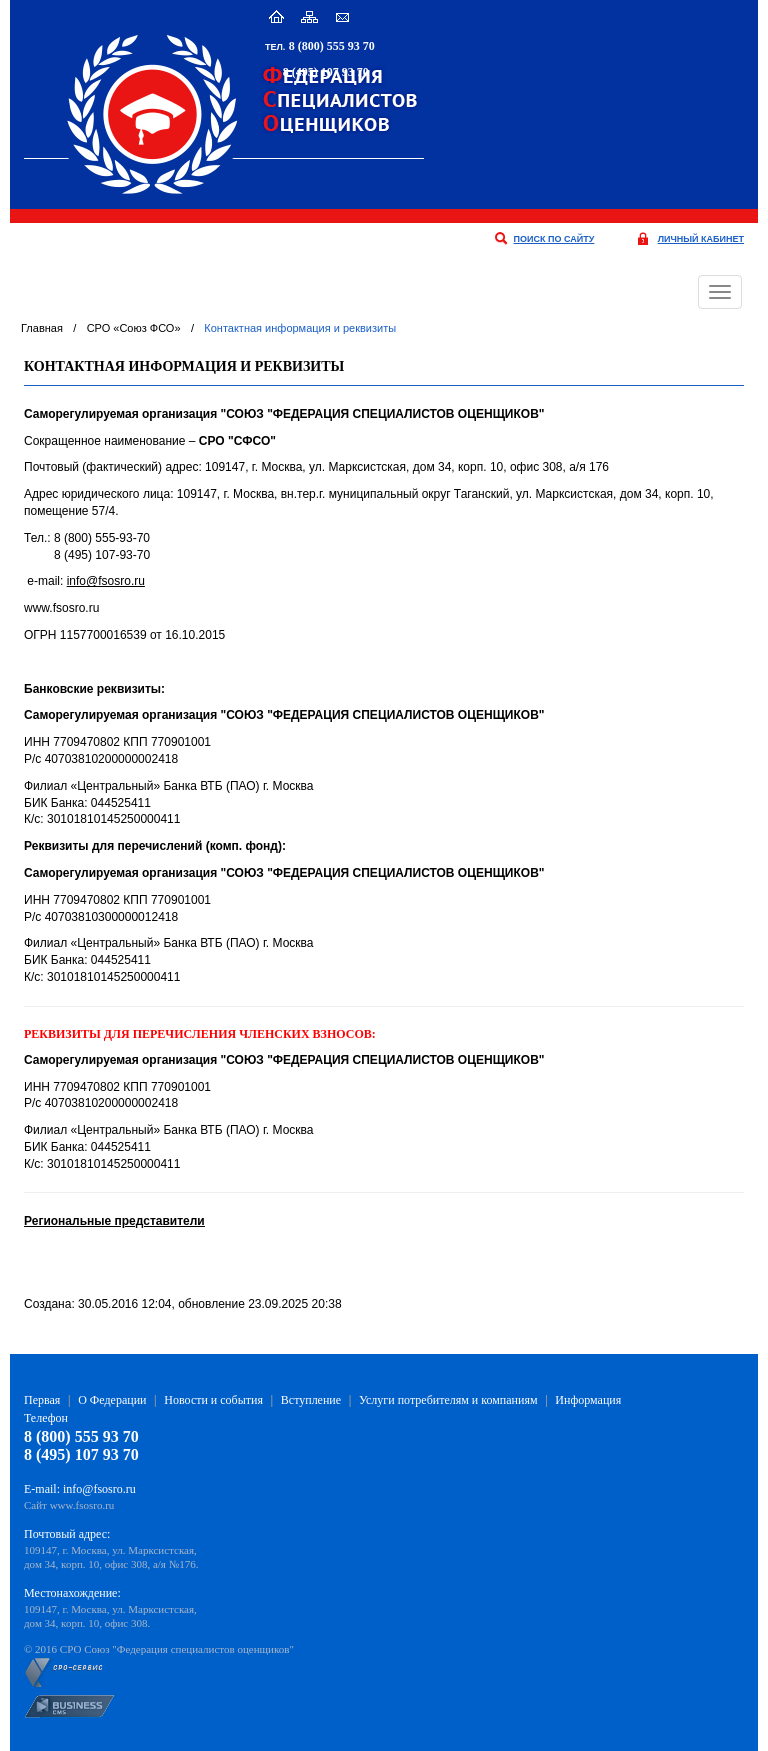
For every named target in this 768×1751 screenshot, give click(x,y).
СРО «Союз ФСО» (134, 328)
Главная (42, 328)
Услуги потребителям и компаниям (448, 1400)
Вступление (311, 1400)
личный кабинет (701, 239)
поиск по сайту (554, 239)
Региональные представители (114, 1221)
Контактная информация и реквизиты (300, 328)
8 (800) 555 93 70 (332, 46)
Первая (42, 1400)
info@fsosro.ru (106, 581)
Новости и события (213, 1400)
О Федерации (112, 1400)
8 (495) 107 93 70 (326, 72)
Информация (588, 1400)
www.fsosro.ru (82, 1505)
